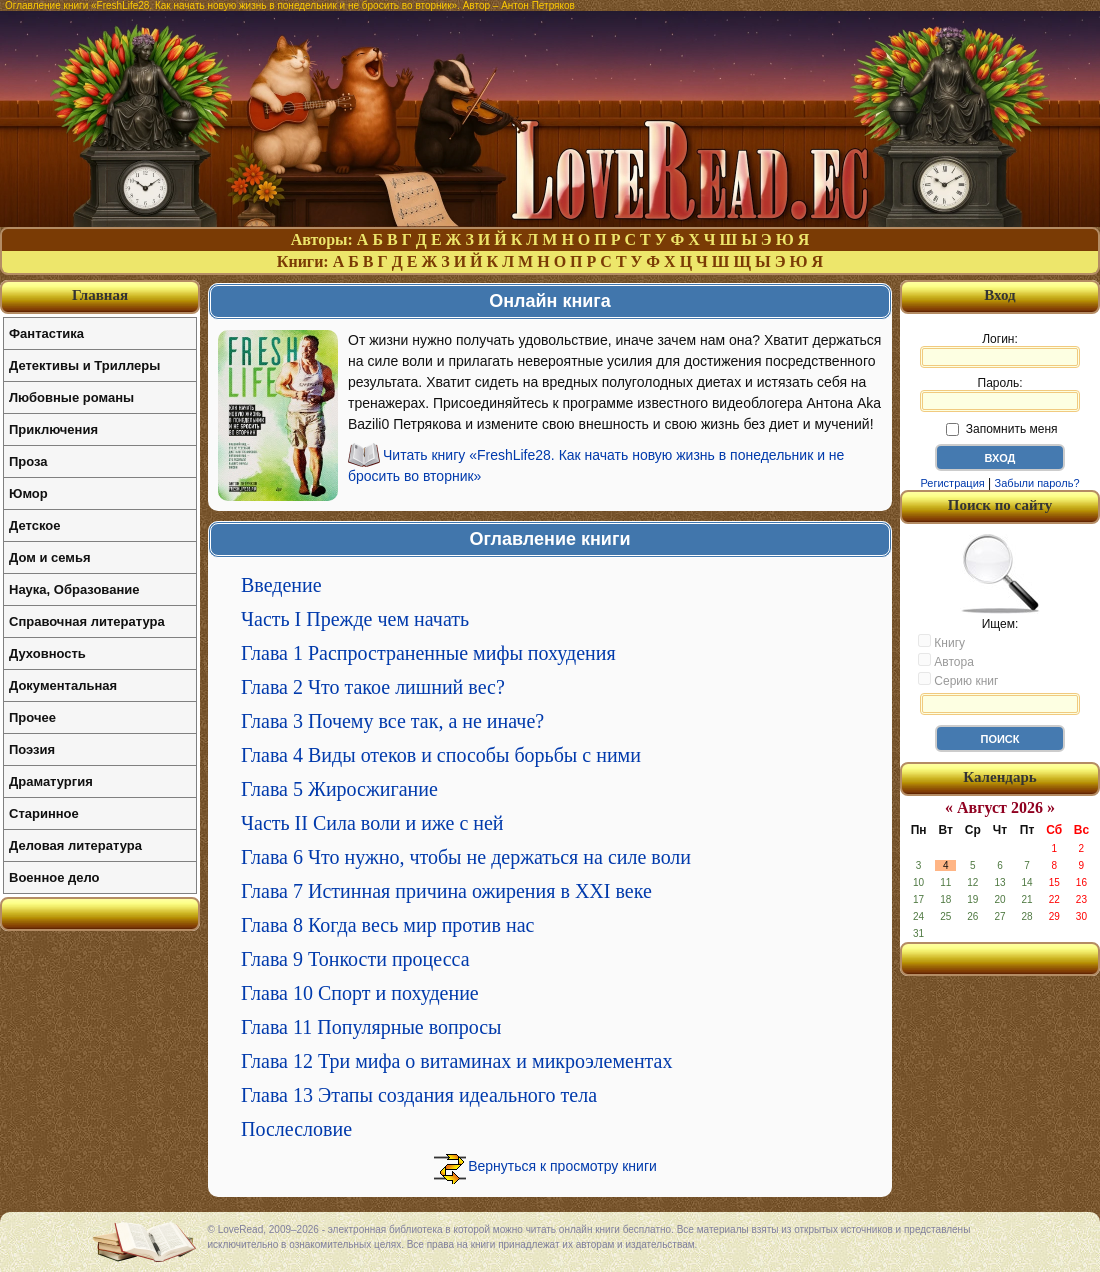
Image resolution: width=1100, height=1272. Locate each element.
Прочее (32, 717)
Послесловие (296, 1129)
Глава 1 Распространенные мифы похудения (428, 653)
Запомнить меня (1001, 429)
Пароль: (1000, 394)
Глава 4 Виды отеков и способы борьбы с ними (441, 755)
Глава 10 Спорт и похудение (360, 993)
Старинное (44, 813)
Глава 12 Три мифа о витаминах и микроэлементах (456, 1061)
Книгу (941, 642)
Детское (34, 525)
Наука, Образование (74, 589)
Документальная (63, 685)
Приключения (53, 429)
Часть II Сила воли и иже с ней (372, 823)
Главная (100, 295)
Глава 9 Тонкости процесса (355, 959)
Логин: (1000, 350)
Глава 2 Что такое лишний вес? (373, 687)
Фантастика (46, 333)
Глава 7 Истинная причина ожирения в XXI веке (446, 891)
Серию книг (958, 680)
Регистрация (952, 483)
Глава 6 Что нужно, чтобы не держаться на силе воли (466, 857)
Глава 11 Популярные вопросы (371, 1027)
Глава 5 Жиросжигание (339, 789)
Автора (946, 661)
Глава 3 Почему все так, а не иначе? (392, 721)
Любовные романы (71, 397)
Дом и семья (50, 557)
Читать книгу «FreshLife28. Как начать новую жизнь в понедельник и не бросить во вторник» (596, 465)
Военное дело (54, 877)
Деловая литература (75, 845)
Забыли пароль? (1037, 483)
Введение (281, 585)
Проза (28, 461)
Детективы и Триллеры (84, 365)
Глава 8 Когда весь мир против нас (387, 925)
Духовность (47, 653)
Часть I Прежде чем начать (355, 619)
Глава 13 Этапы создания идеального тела (419, 1095)
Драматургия (51, 781)
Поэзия (32, 749)
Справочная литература (87, 621)
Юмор (28, 493)
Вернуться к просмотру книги (562, 1166)
